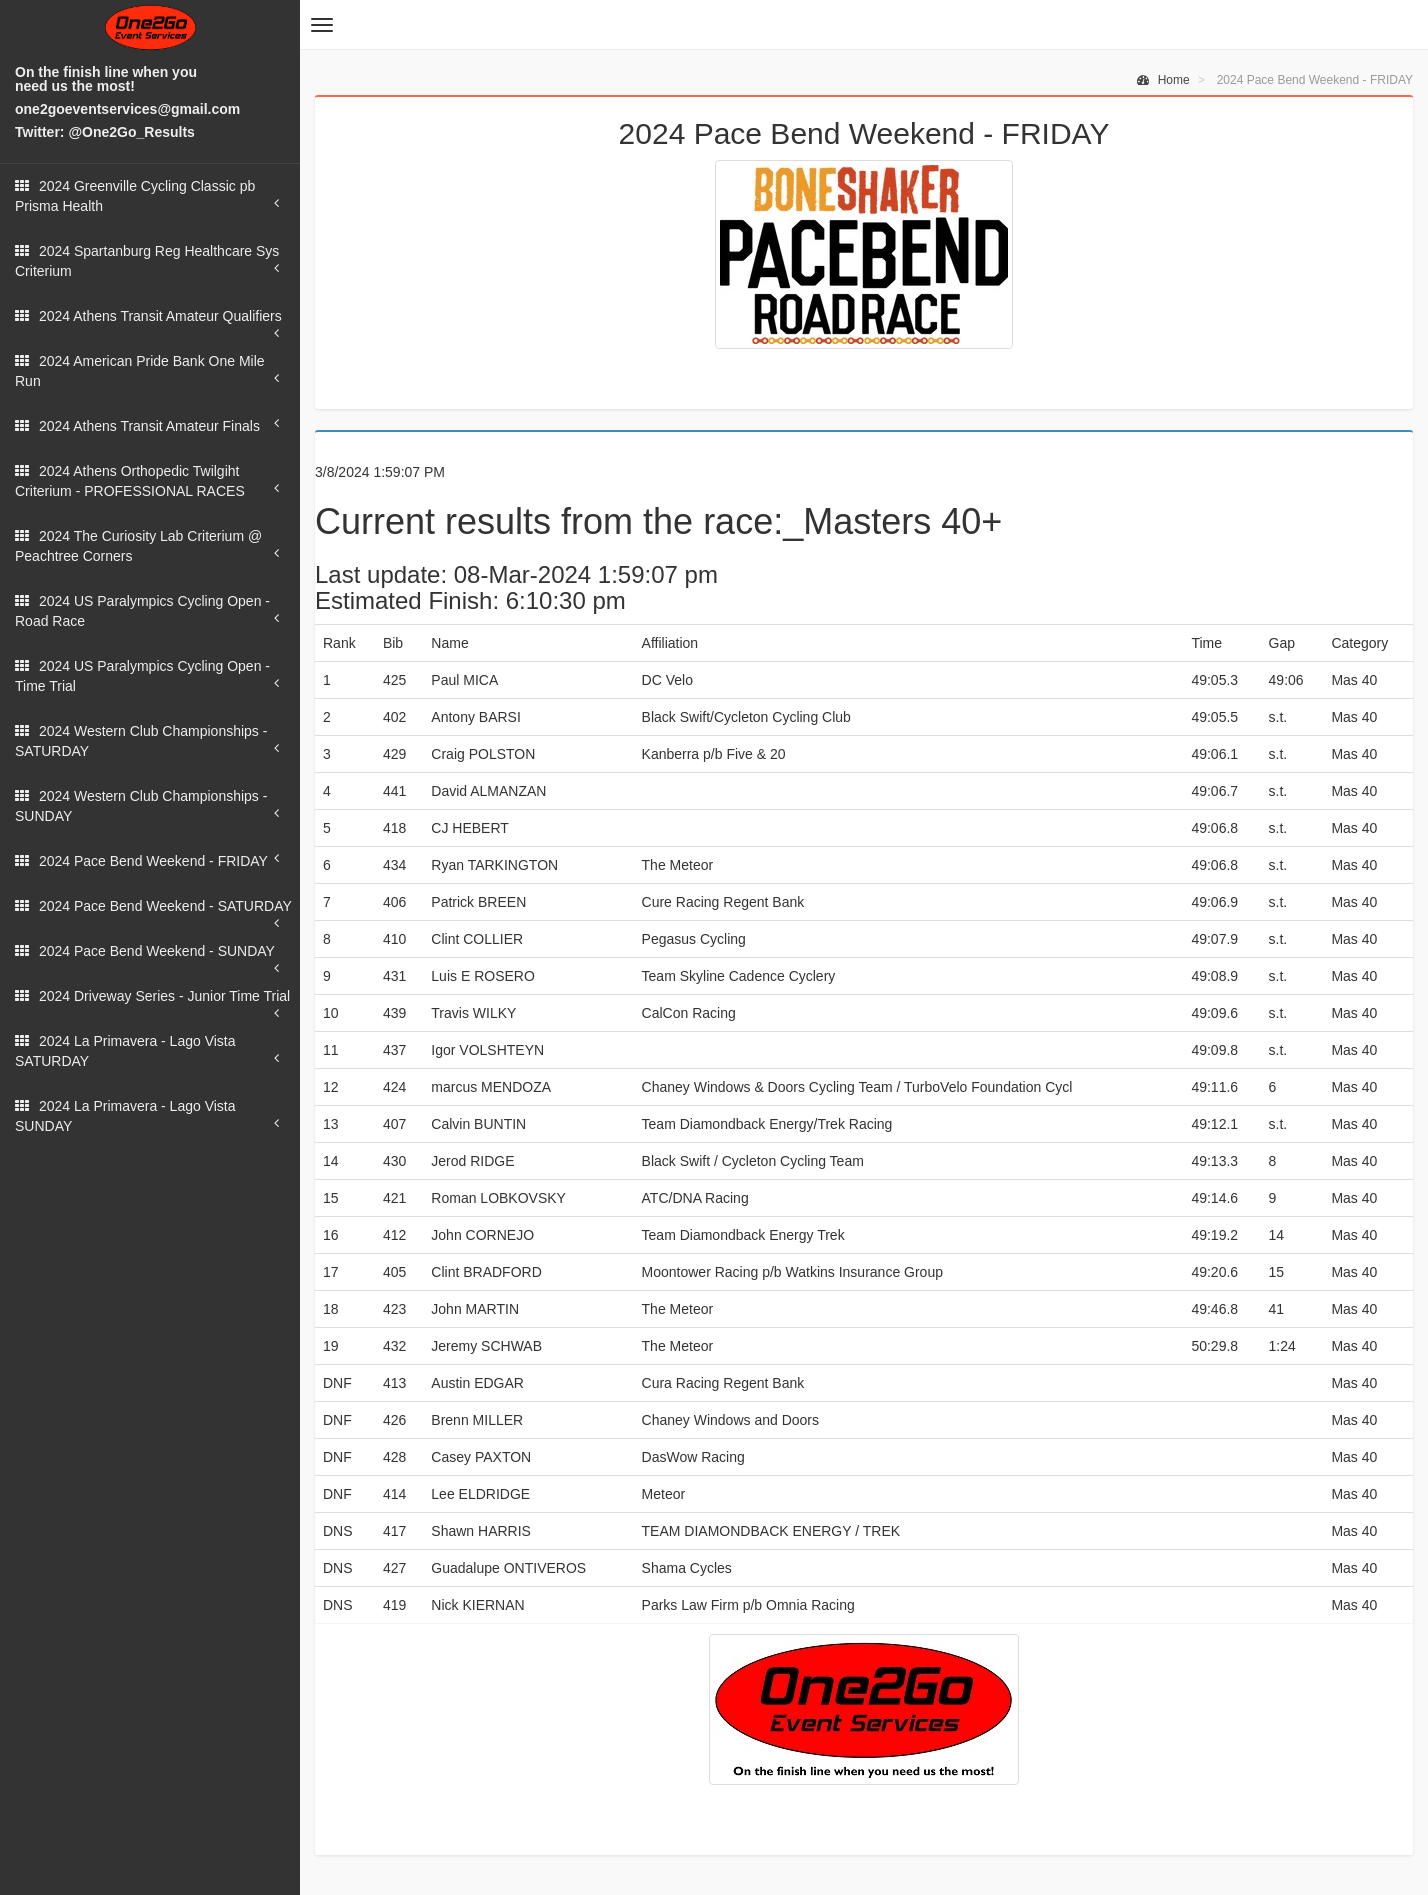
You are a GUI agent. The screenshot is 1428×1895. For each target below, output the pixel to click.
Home (1163, 80)
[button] (322, 25)
